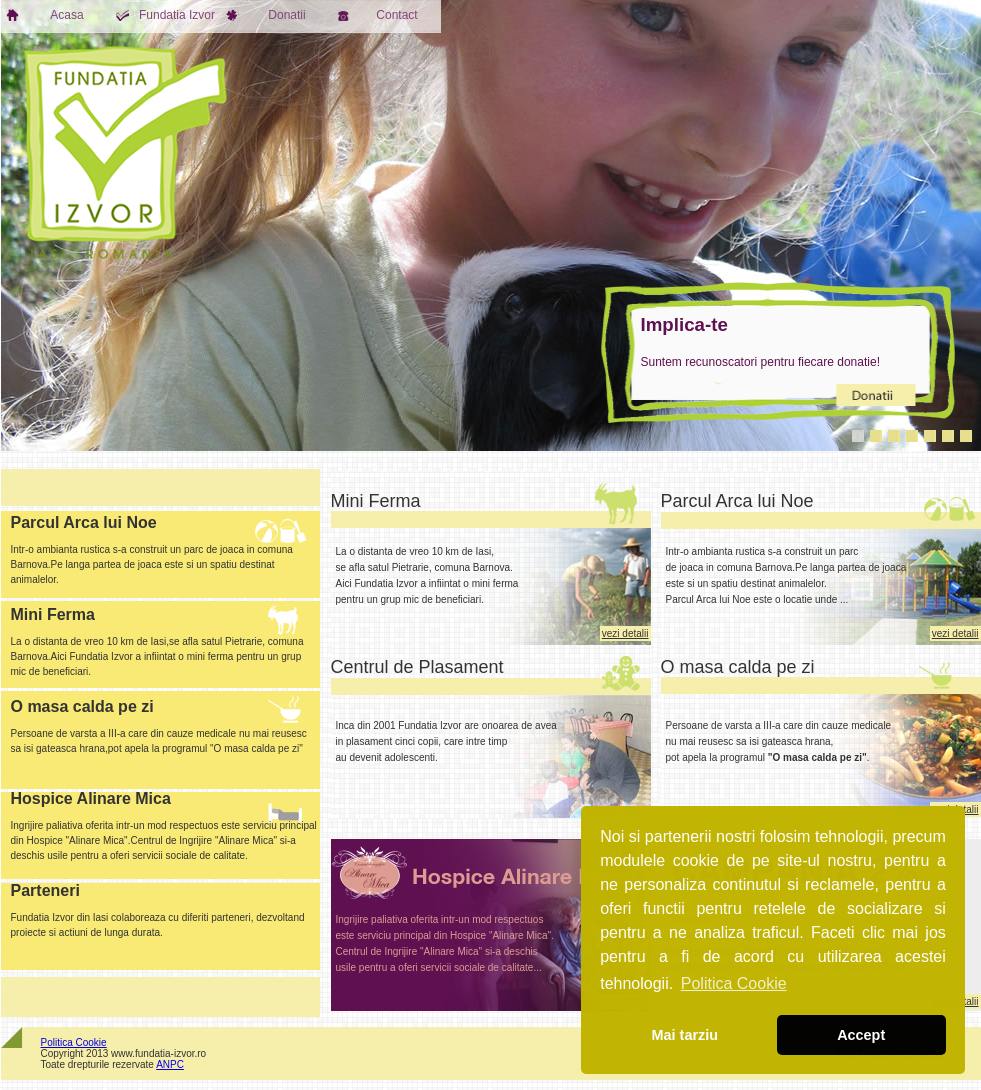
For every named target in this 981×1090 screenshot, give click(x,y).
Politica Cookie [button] (734, 983)
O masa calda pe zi (738, 667)
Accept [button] (861, 1035)
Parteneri (45, 890)
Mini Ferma (376, 501)
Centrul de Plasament (417, 667)
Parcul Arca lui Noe (737, 501)
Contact (377, 15)
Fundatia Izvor (166, 15)
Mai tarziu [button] (685, 1035)
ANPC (170, 1064)
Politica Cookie (74, 1042)
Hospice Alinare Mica (91, 798)
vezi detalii (625, 633)
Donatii (266, 15)
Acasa (45, 15)
